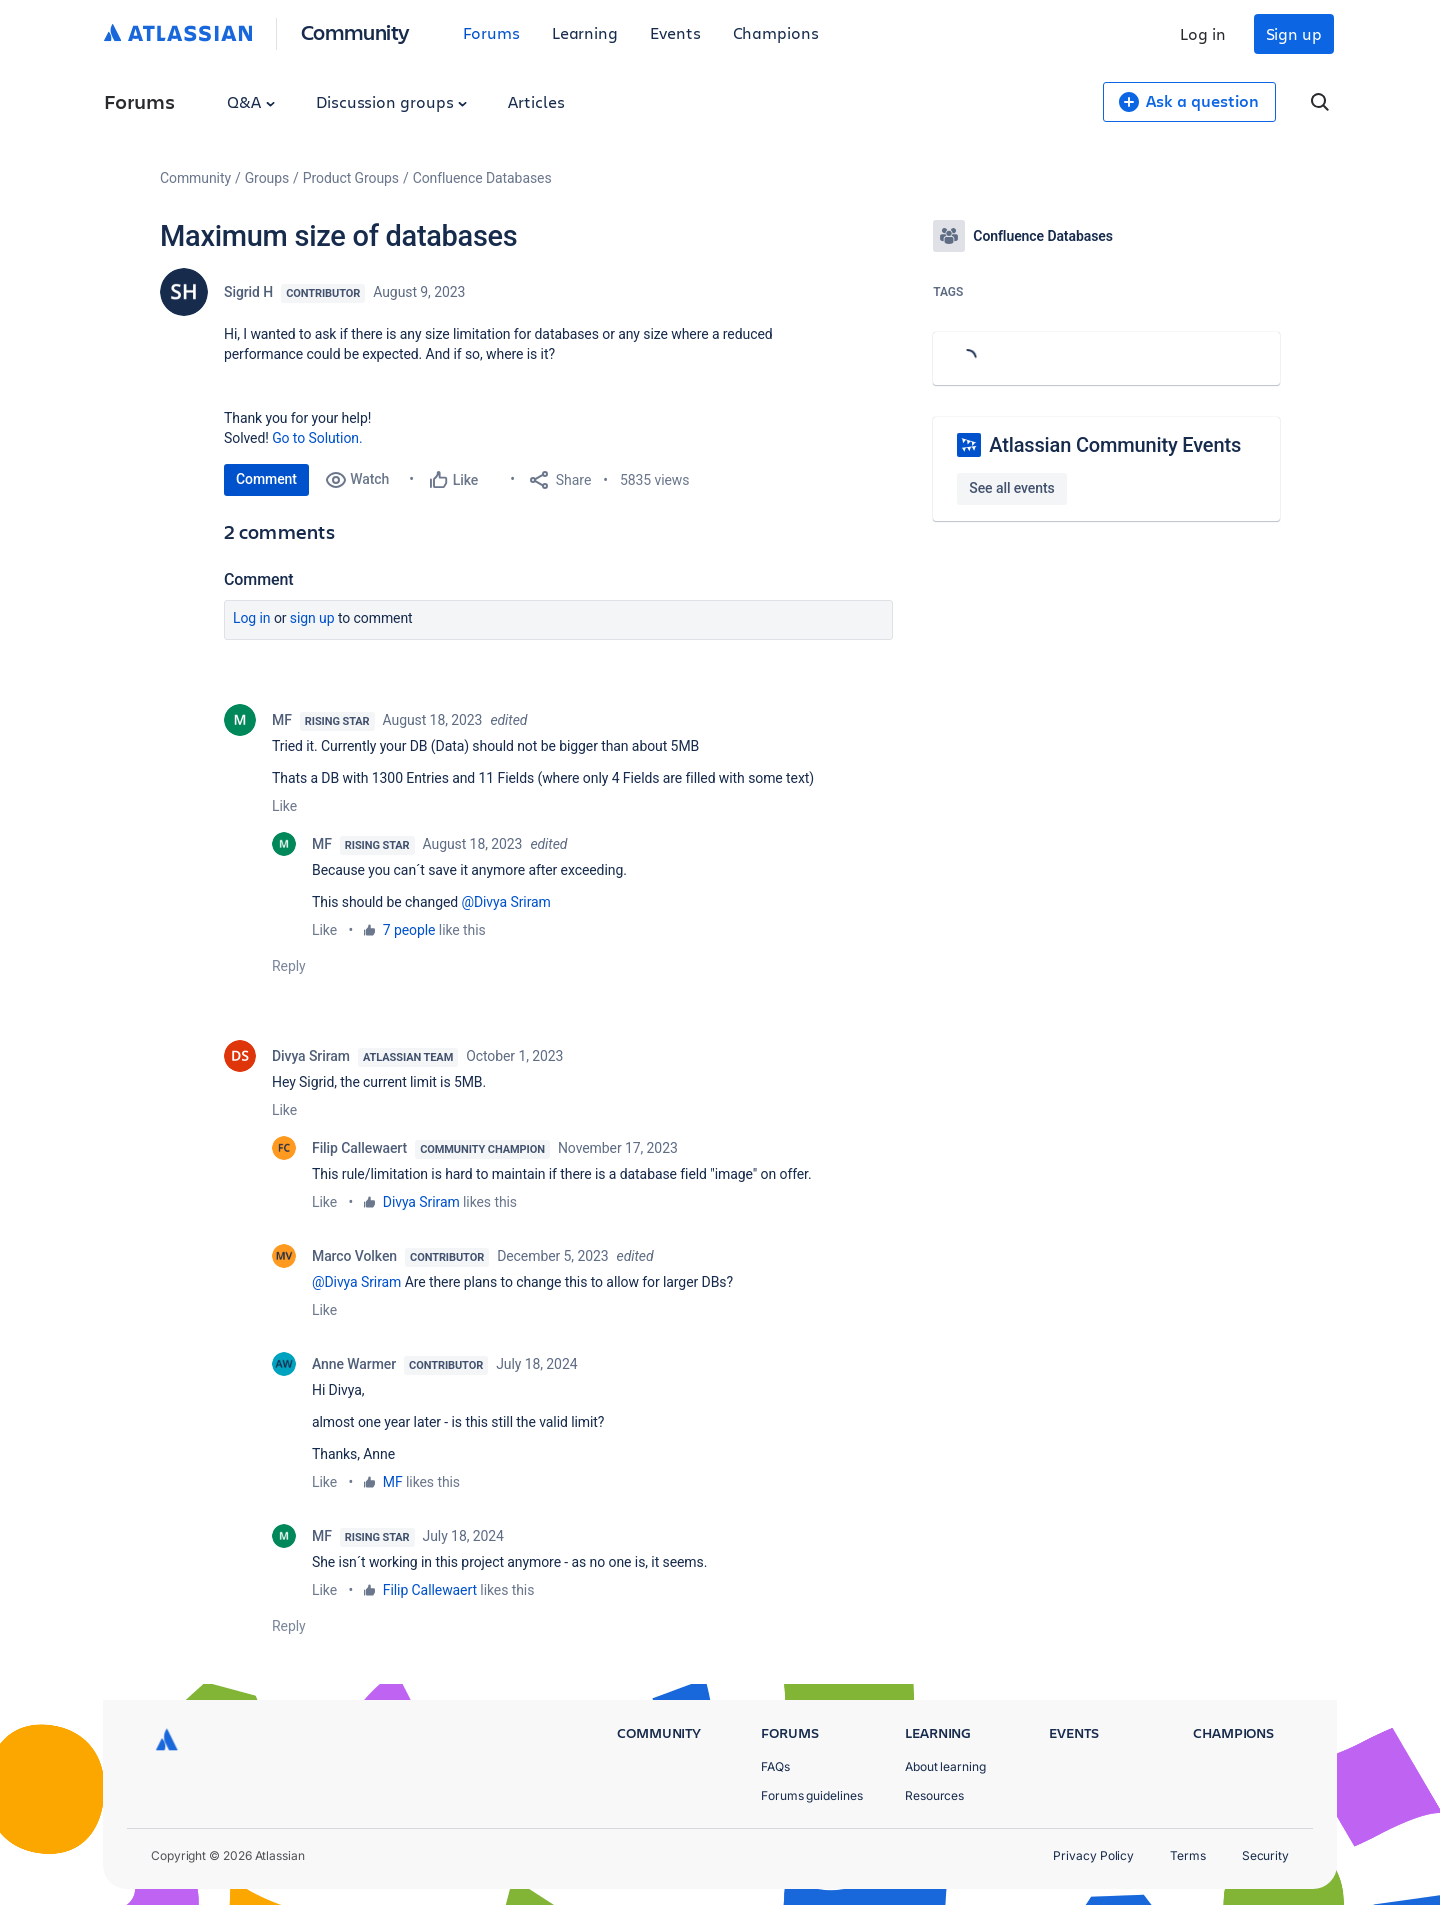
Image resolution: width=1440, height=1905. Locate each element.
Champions (776, 32)
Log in (1203, 33)
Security (1265, 1855)
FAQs (775, 1766)
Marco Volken (354, 1256)
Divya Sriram (311, 1056)
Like (284, 806)
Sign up (1294, 33)
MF (282, 720)
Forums (491, 32)
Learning (585, 32)
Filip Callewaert (359, 1148)
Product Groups (351, 178)
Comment (266, 479)
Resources (934, 1795)
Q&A (251, 101)
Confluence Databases (482, 178)
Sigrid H (248, 292)
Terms (1188, 1855)
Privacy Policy (1093, 1855)
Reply (289, 966)
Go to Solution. (317, 438)
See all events (1011, 488)
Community (355, 31)
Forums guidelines (812, 1795)
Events (675, 32)
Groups (267, 178)
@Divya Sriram (505, 902)
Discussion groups (392, 101)
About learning (945, 1766)
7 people (409, 930)
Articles (536, 101)
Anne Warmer (354, 1364)
